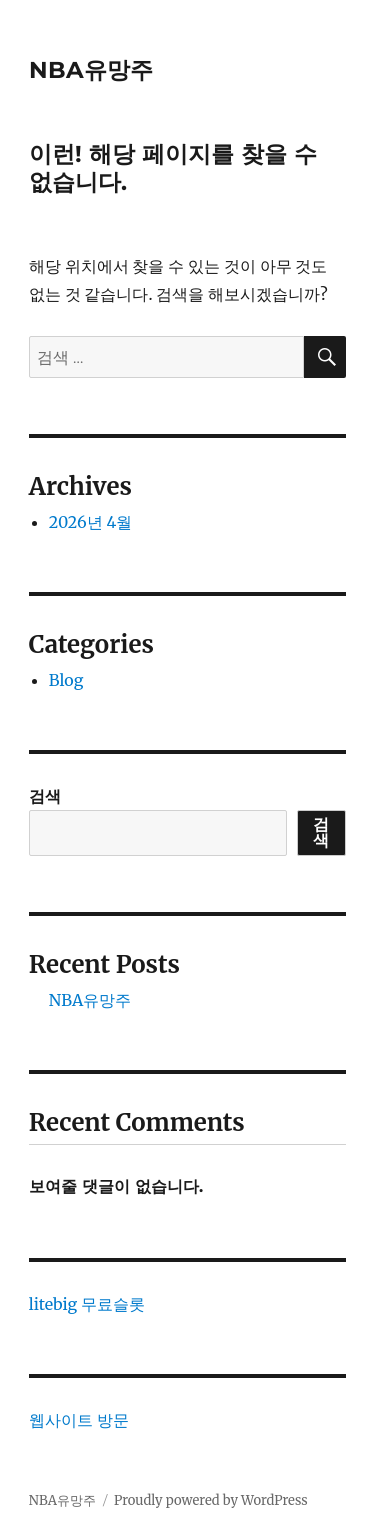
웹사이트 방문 (79, 1420)
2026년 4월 (90, 522)
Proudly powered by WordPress (211, 1500)
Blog (66, 680)
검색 (45, 796)
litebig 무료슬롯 (87, 1304)
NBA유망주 (91, 70)
